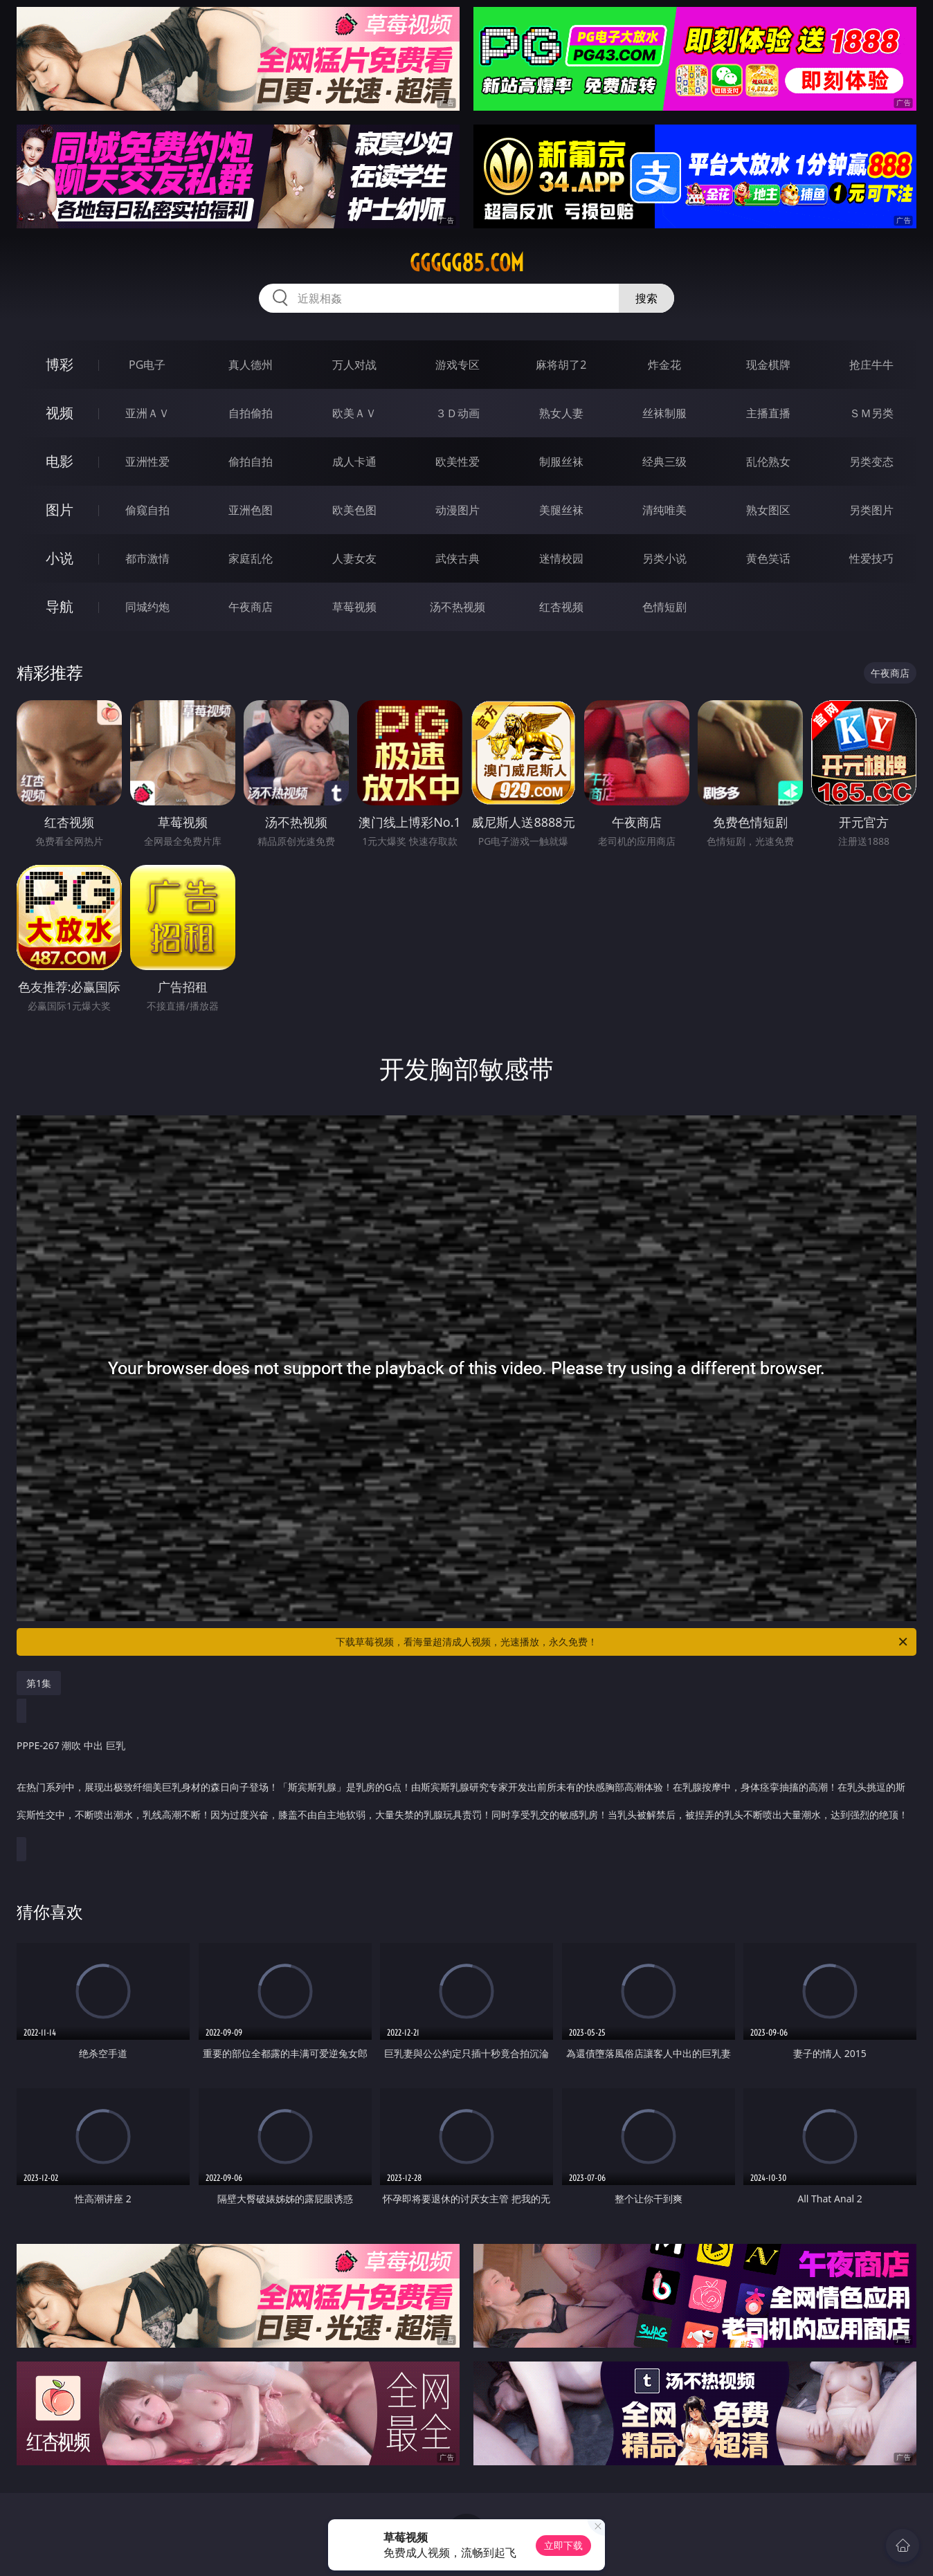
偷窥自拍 (147, 510)
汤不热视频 (457, 606)
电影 (59, 461)
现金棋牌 (768, 364)
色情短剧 (664, 606)
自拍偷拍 (250, 413)
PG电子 (147, 364)
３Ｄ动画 (457, 413)
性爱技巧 (871, 558)
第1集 (38, 1683)
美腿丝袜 (561, 510)
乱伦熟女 (768, 461)
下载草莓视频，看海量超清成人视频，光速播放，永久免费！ (622, 1642)
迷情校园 (561, 558)
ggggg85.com (467, 263)
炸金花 (664, 364)
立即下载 (563, 2545)
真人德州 (250, 364)
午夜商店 (250, 606)
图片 (59, 509)
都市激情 (147, 558)
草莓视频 (354, 606)
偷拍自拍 (250, 461)
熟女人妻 (561, 413)
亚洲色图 (250, 510)
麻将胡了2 (561, 364)
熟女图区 (768, 510)
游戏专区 (457, 364)
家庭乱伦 (250, 558)
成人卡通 (354, 461)
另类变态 (871, 461)
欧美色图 (354, 510)
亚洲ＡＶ (147, 413)
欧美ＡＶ (354, 413)
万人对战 (354, 364)
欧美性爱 (457, 461)
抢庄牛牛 (871, 364)
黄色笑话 (768, 558)
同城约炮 (147, 606)
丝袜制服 (664, 413)
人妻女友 (354, 558)
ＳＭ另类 (871, 413)
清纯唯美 (664, 510)
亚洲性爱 (147, 461)
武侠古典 (457, 558)
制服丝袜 (561, 461)
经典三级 (664, 461)
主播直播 (768, 413)
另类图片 (871, 510)
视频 (59, 412)
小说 (59, 558)
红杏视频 (561, 606)
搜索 (646, 298)
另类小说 (664, 558)
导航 (59, 606)
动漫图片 (457, 510)
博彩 (59, 364)
